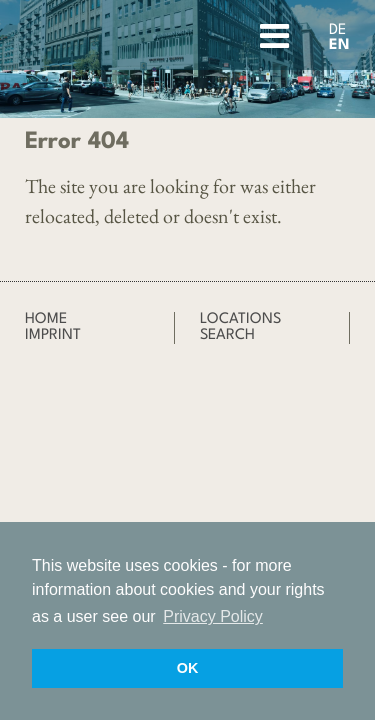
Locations (240, 319)
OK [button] (188, 668)
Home (46, 319)
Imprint (53, 335)
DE (337, 30)
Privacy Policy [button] (213, 616)
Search (227, 335)
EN (339, 45)
